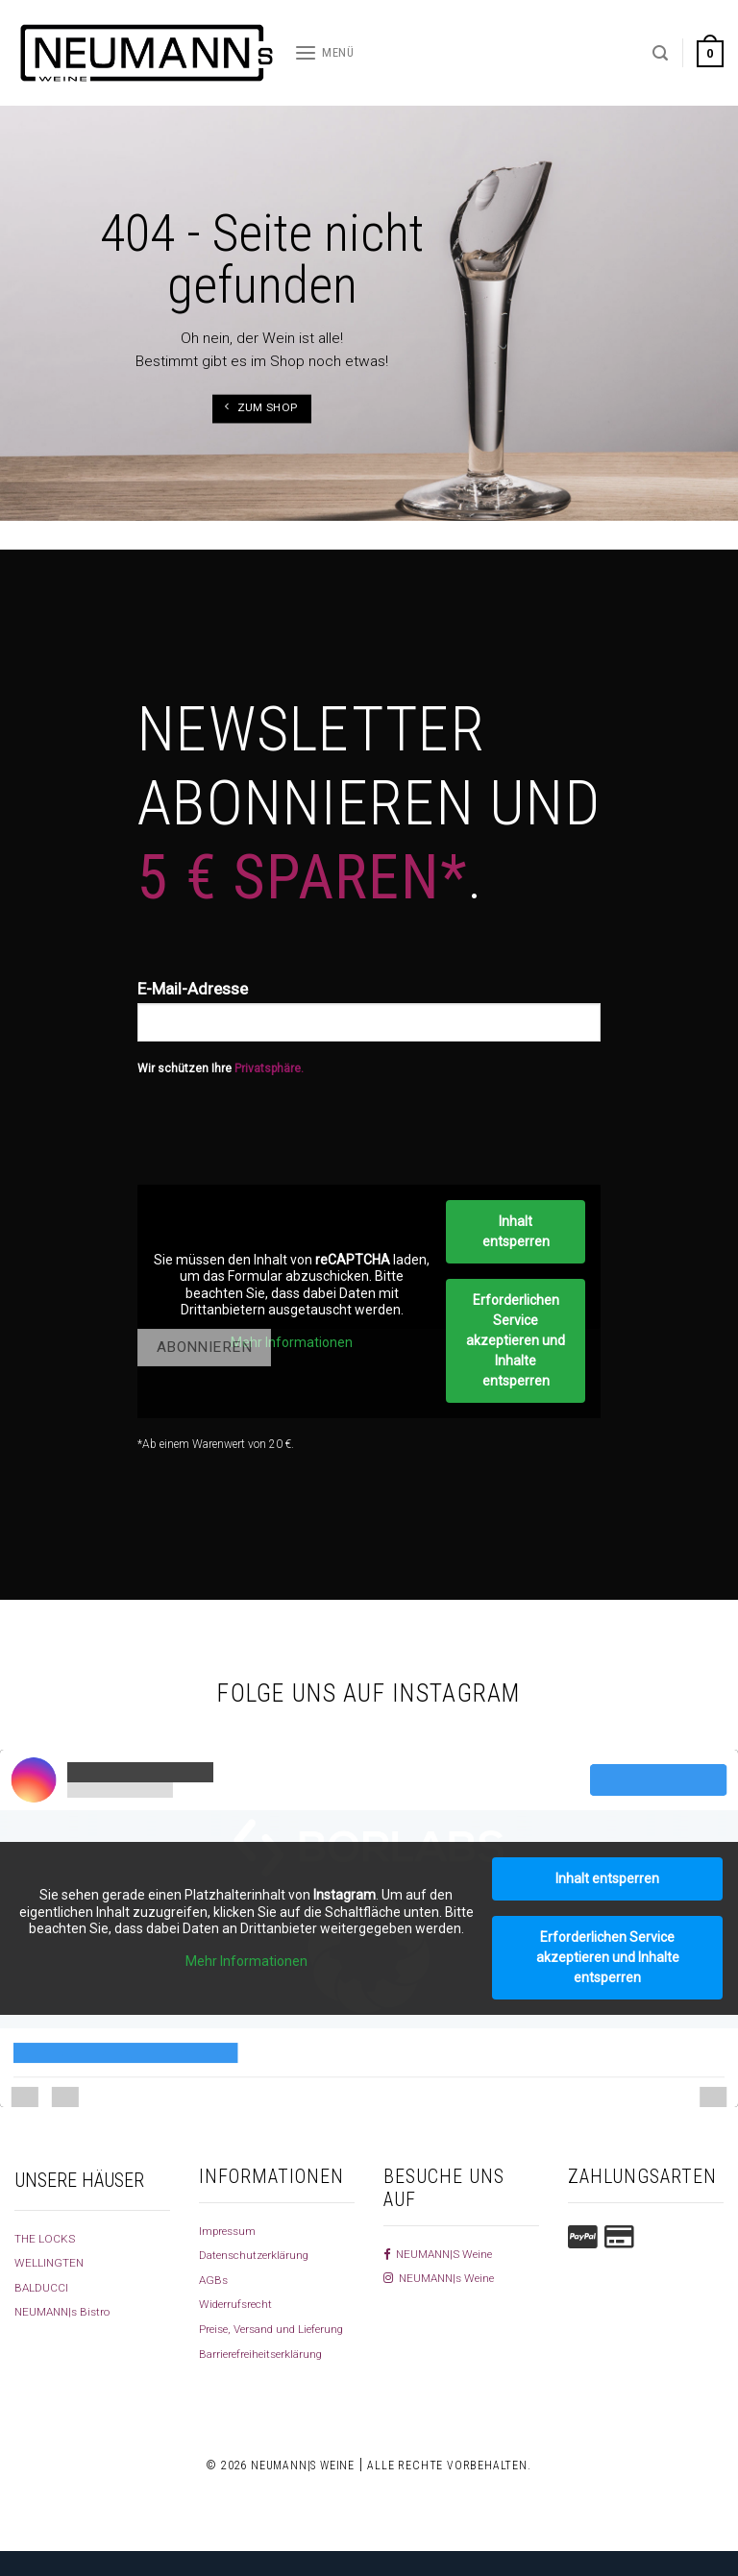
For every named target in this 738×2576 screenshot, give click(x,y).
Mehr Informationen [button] (292, 1342)
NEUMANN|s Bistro (68, 2310)
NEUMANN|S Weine (444, 2253)
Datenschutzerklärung (264, 2254)
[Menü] (324, 53)
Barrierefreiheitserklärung (271, 2377)
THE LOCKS (48, 2237)
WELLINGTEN (53, 2261)
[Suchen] (660, 53)
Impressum (232, 2230)
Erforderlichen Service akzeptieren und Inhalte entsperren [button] (515, 1340)
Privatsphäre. (269, 1068)
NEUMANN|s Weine (445, 2277)
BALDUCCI (44, 2286)
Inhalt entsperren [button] (516, 1231)
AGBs (215, 2279)
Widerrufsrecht (241, 2303)
